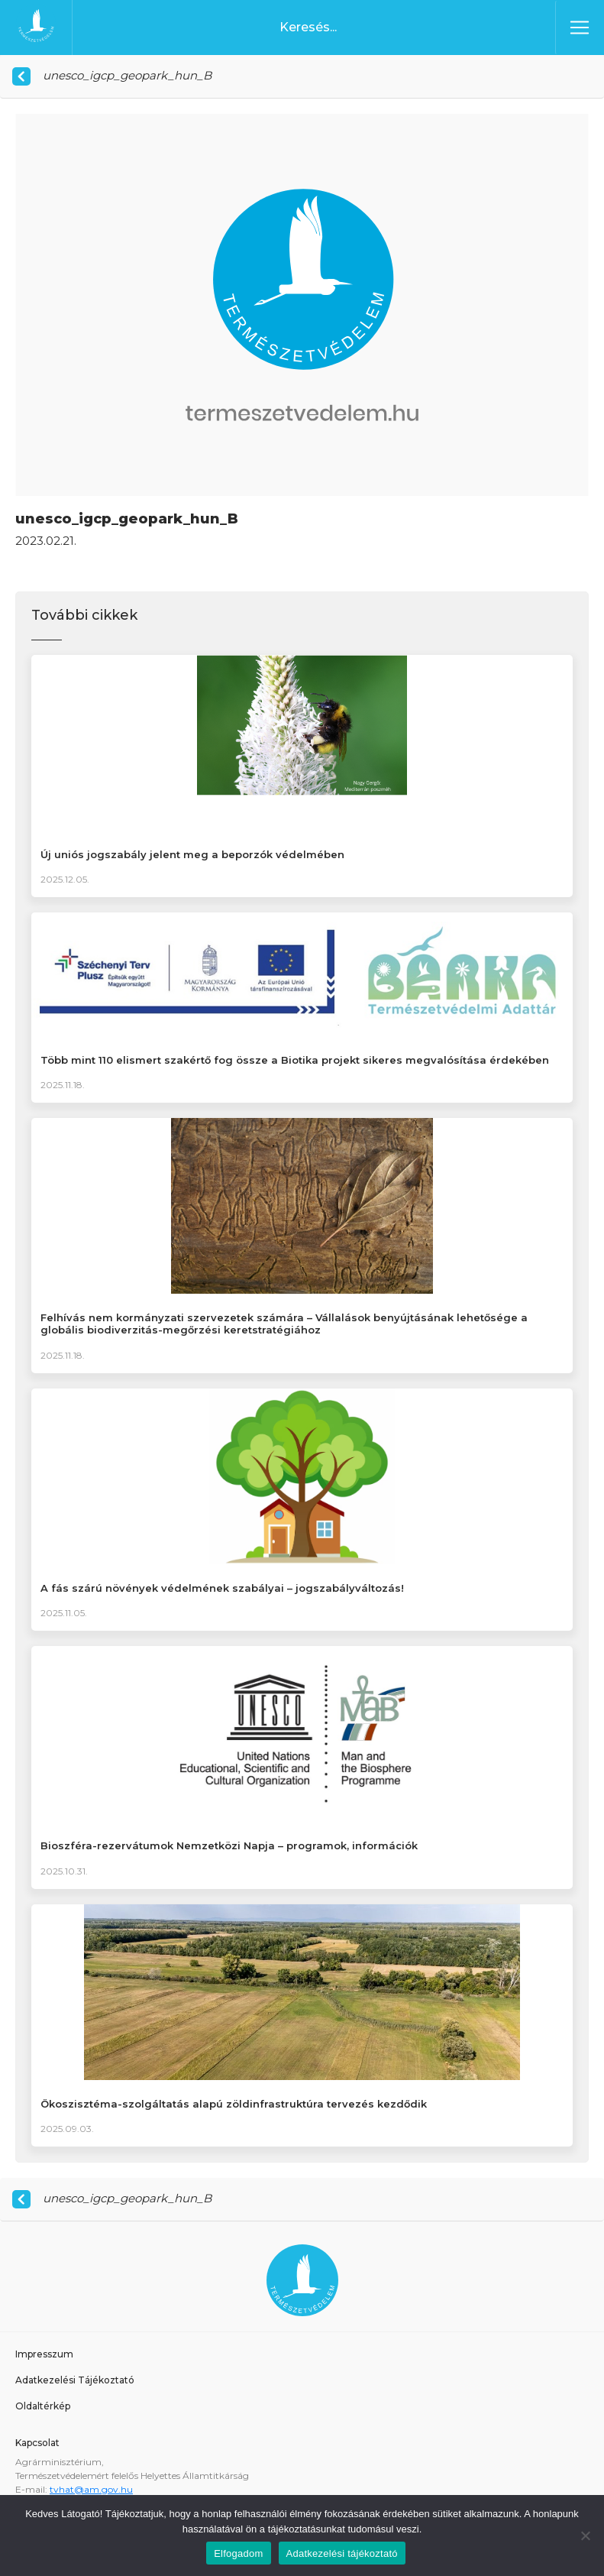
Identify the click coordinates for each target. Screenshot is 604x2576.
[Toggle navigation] (579, 27)
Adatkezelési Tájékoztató (74, 2380)
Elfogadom (238, 2553)
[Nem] (585, 2535)
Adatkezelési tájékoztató (342, 2553)
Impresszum (44, 2354)
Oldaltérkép (42, 2406)
